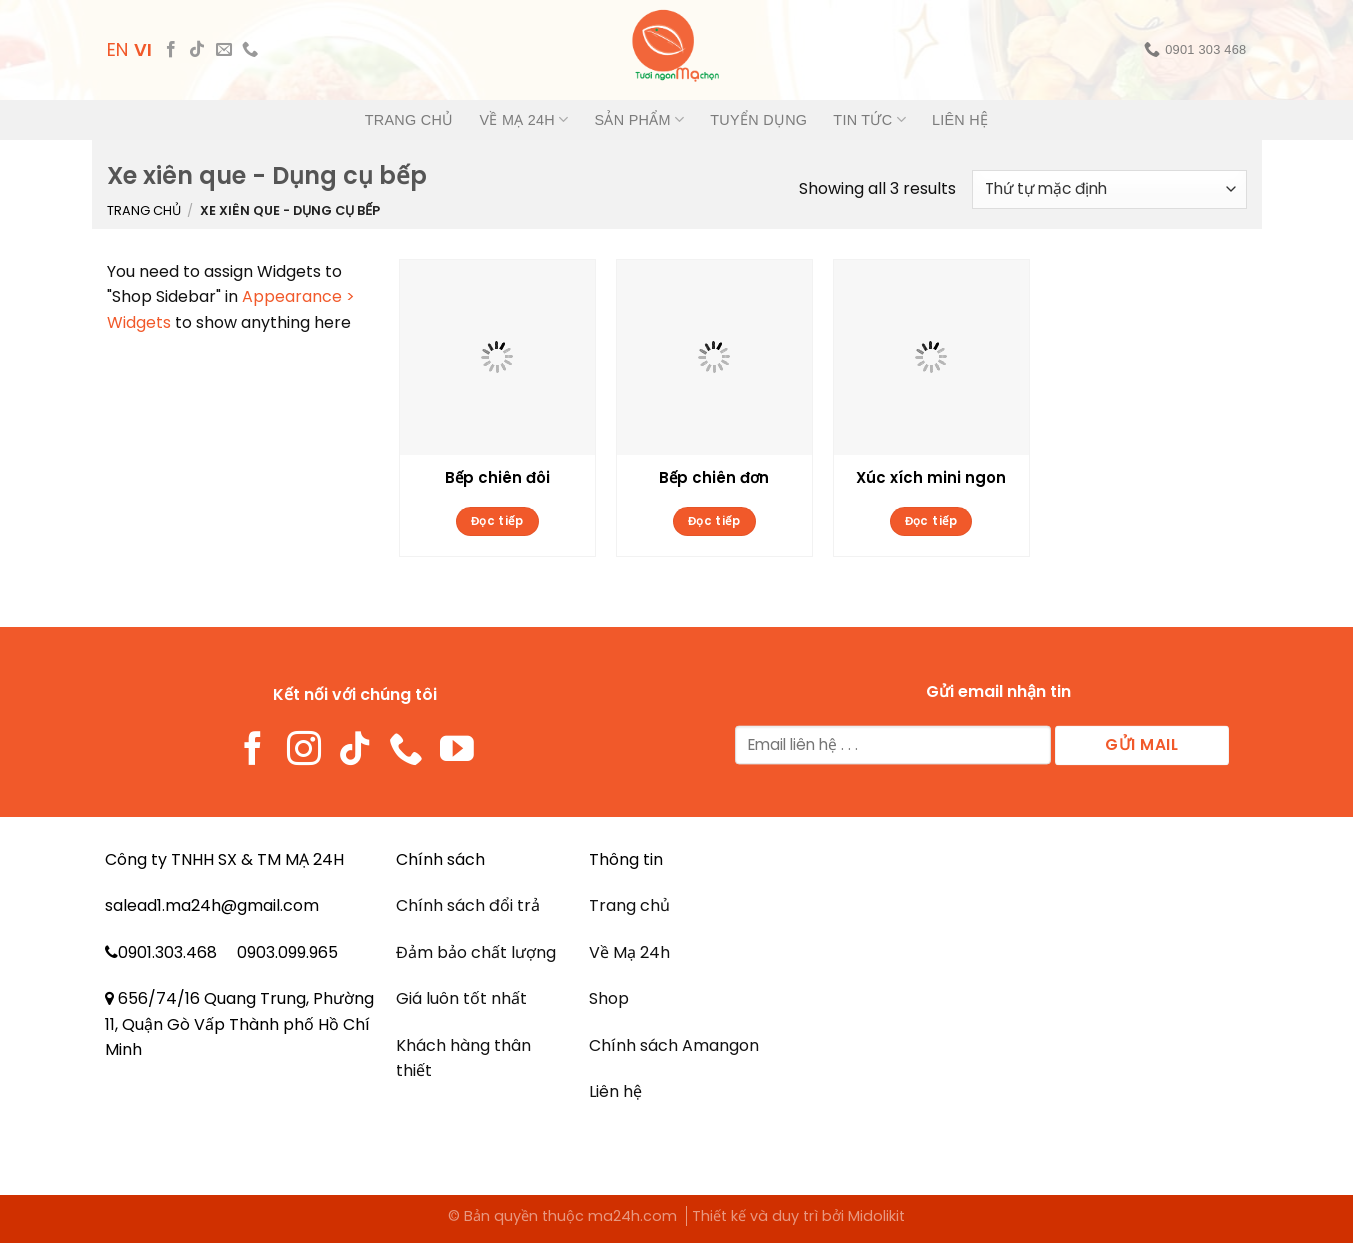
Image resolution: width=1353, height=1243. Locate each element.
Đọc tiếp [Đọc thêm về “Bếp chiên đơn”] (714, 521)
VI (143, 49)
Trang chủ (409, 120)
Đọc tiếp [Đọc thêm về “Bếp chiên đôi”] (497, 521)
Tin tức (869, 119)
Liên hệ (960, 120)
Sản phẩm (640, 119)
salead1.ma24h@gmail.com (212, 905)
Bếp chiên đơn (714, 478)
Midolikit (876, 1216)
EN (117, 49)
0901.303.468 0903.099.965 (228, 952)
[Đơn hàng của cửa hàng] (1109, 189)
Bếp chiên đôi (497, 478)
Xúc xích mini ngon (931, 478)
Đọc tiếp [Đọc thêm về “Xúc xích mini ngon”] (931, 521)
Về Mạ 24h (523, 119)
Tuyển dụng (758, 120)
